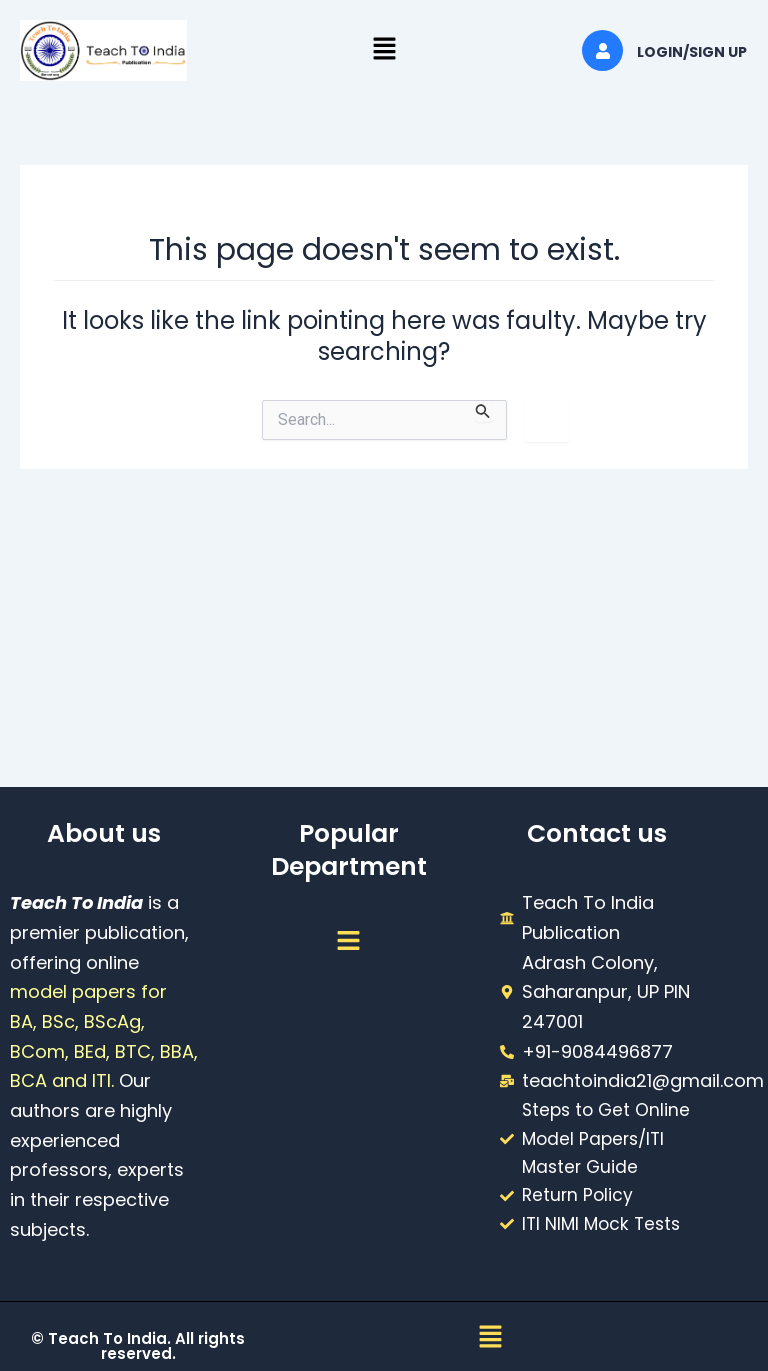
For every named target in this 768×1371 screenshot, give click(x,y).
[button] (384, 50)
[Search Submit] (483, 411)
